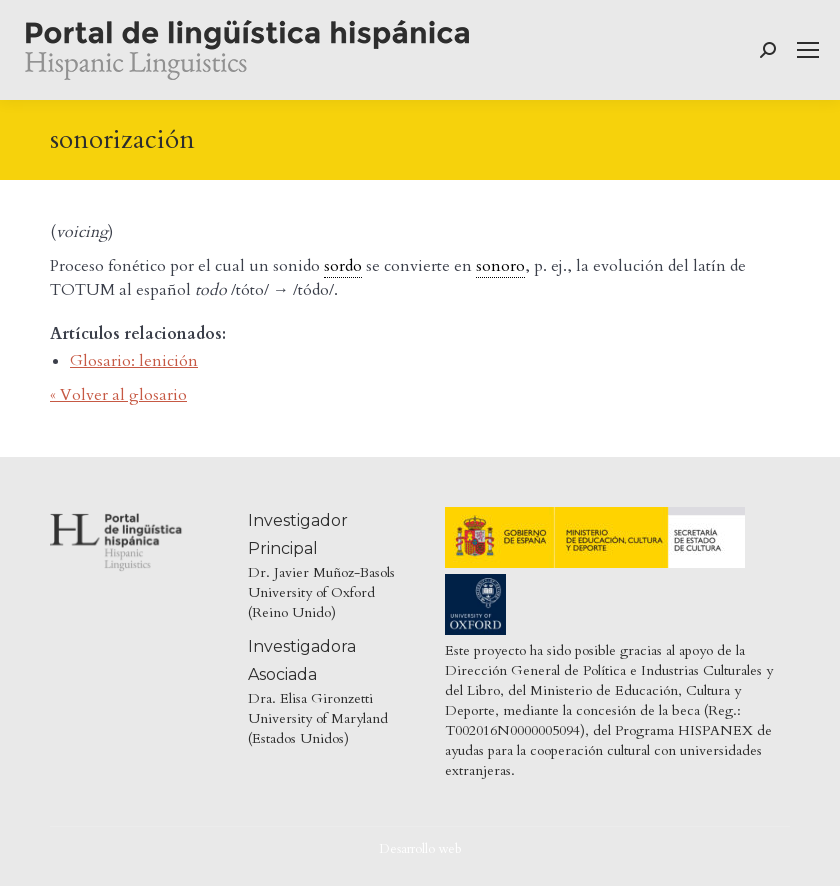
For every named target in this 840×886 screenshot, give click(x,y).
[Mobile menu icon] (808, 50)
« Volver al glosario (118, 395)
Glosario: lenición (134, 361)
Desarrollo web (420, 849)
